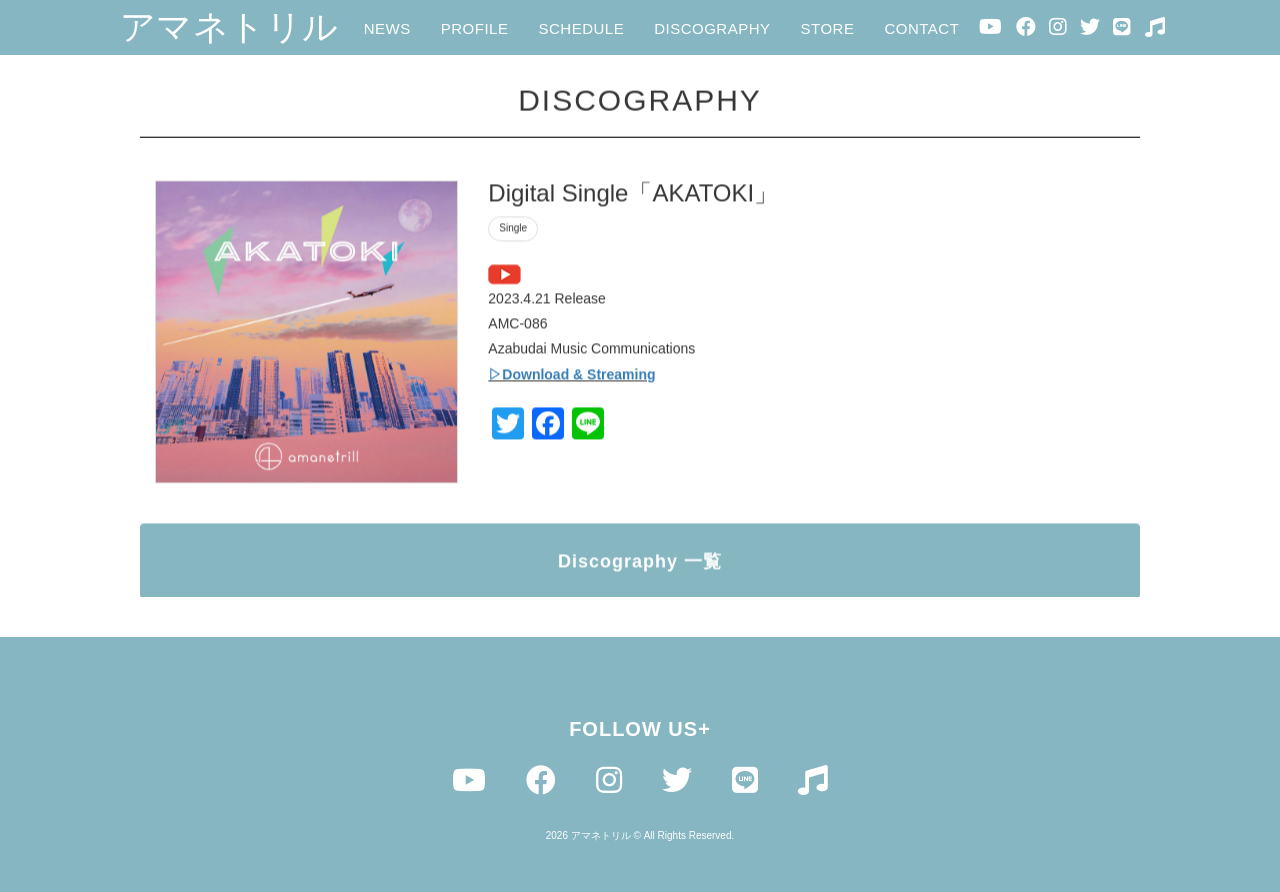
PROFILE (475, 28)
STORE (828, 28)
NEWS (387, 28)
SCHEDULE (581, 28)
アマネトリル (229, 26)
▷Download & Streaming (571, 378)
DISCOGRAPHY (712, 28)
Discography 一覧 (640, 565)
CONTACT (921, 28)
